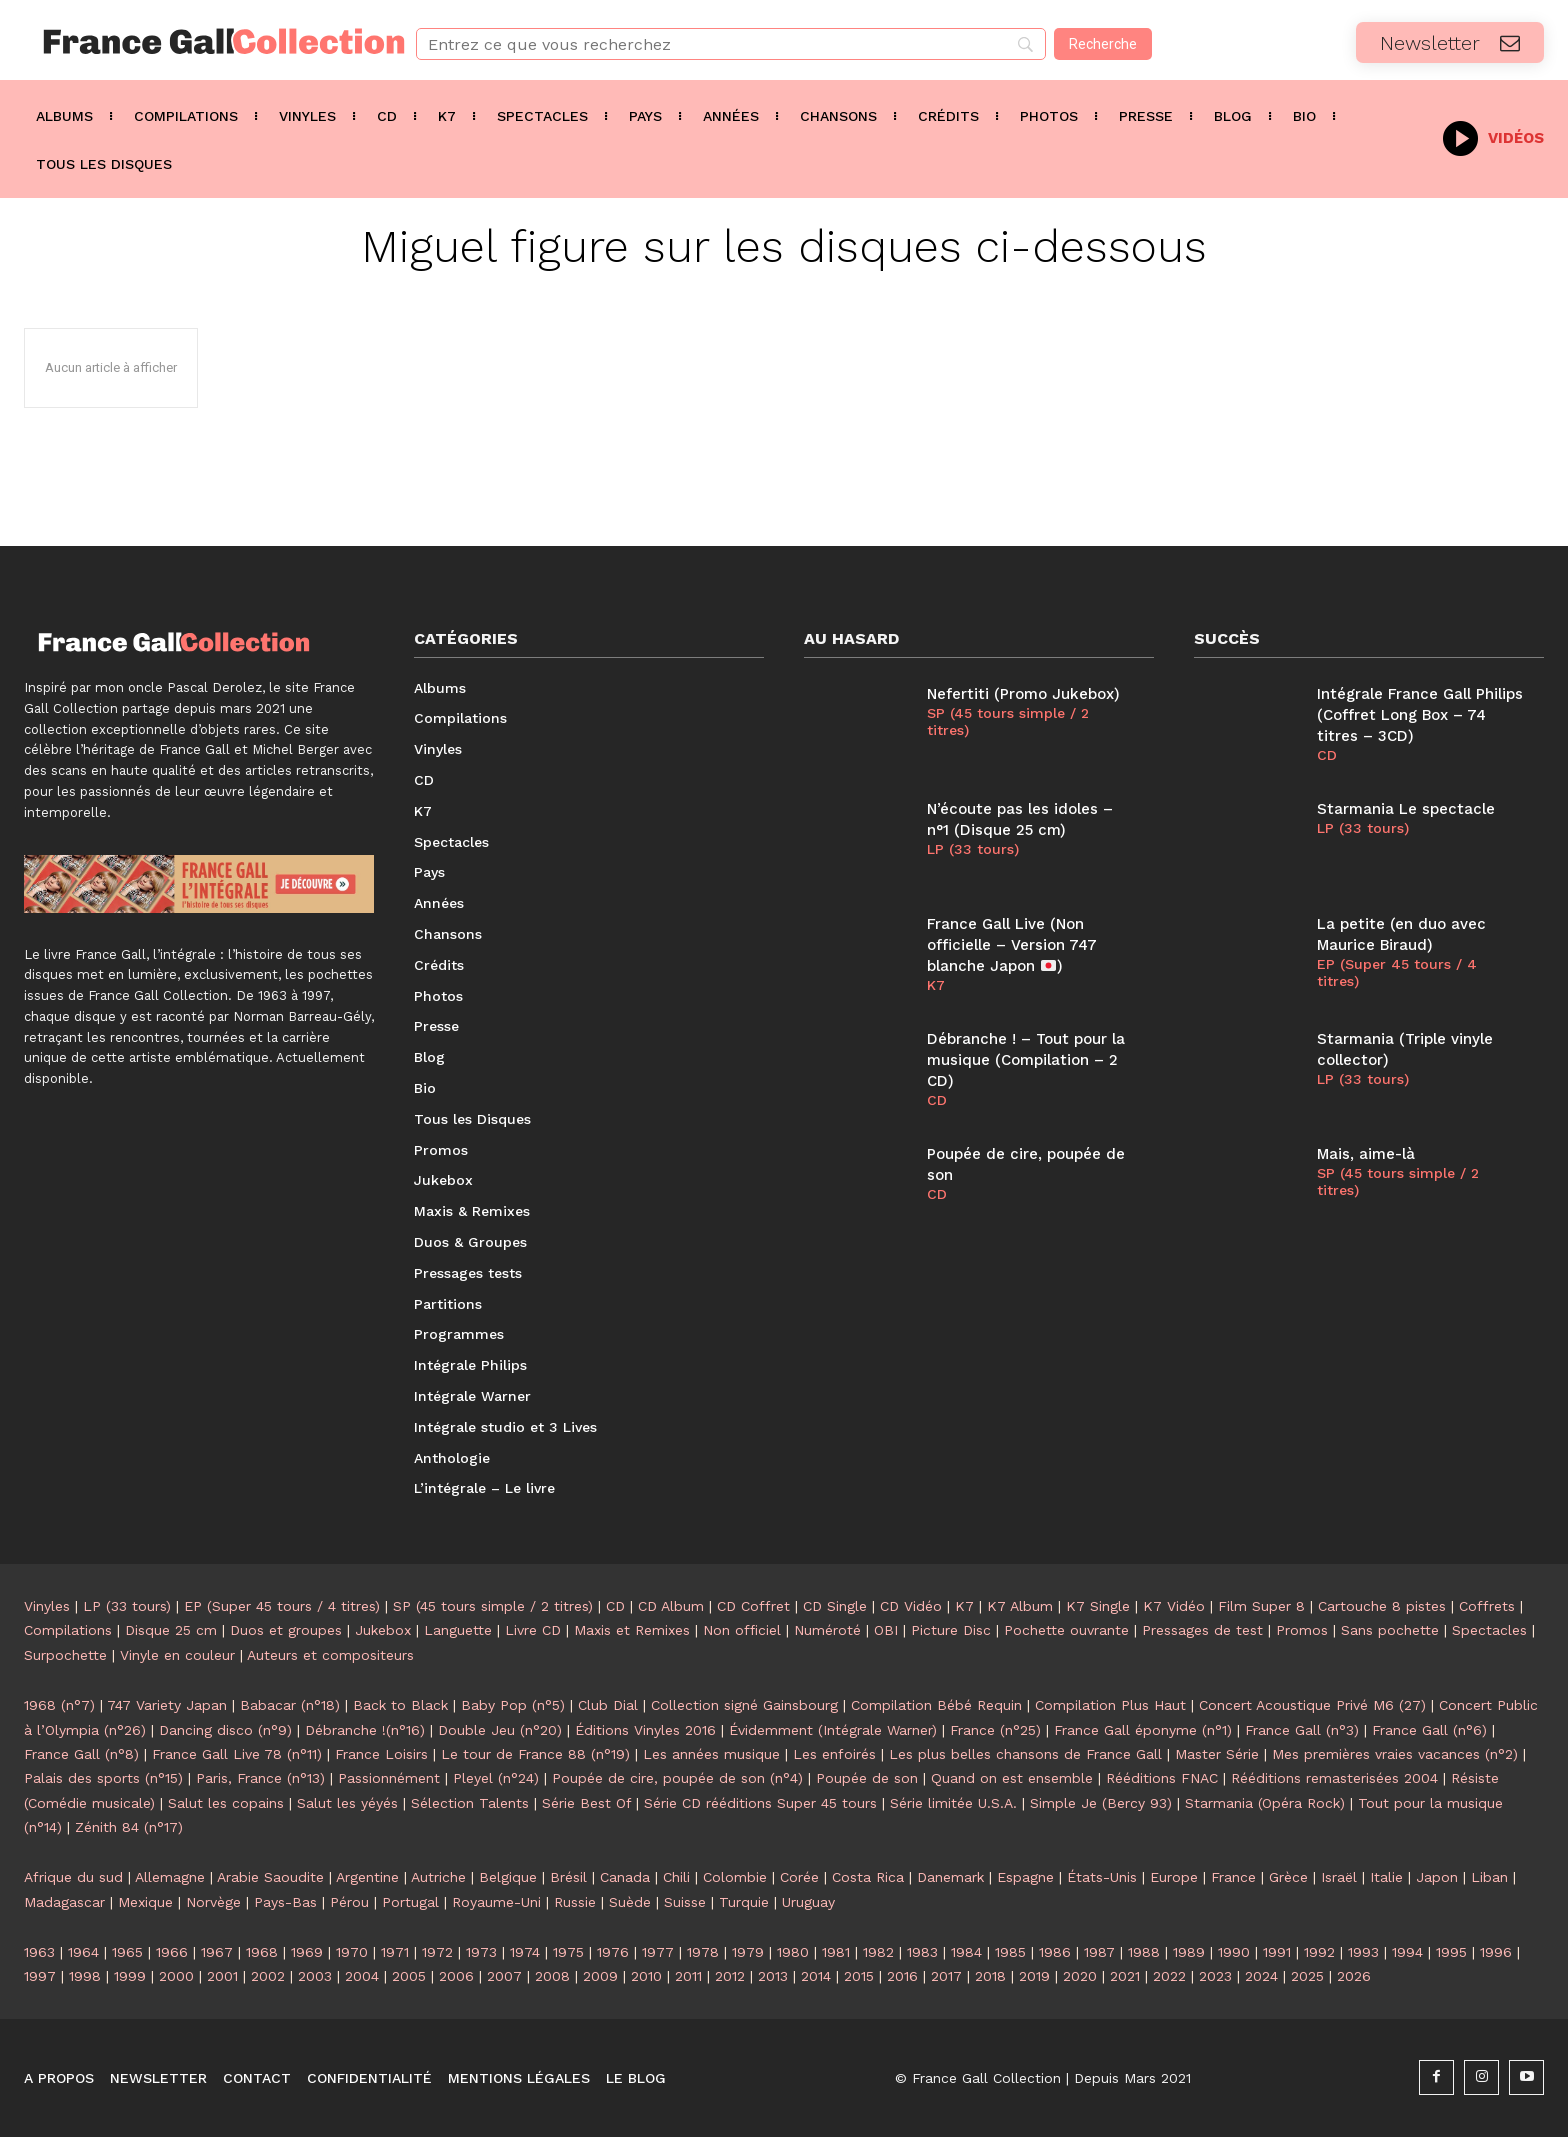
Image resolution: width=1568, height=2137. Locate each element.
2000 (176, 1976)
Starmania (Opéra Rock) (1265, 1803)
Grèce (1288, 1877)
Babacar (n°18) (290, 1705)
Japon (1437, 1877)
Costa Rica (868, 1877)
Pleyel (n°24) (496, 1778)
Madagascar (64, 1902)
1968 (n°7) (59, 1705)
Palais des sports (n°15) (103, 1778)
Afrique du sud (73, 1877)
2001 (222, 1976)
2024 (1261, 1976)
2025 (1307, 1976)
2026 (1354, 1976)
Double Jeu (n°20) (500, 1730)
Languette (458, 1630)
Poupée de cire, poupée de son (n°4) (677, 1778)
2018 (990, 1976)
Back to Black (400, 1705)
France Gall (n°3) (1302, 1730)
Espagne (1025, 1877)
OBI (886, 1630)
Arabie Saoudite (270, 1877)
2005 (409, 1976)
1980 (793, 1952)
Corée (799, 1877)
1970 (352, 1952)
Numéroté (827, 1630)
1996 (1496, 1952)
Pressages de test (1202, 1630)
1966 (172, 1952)
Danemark (950, 1877)
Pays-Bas (285, 1902)
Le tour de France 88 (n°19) (535, 1754)
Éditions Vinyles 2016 (645, 1730)
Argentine (367, 1877)
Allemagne (170, 1877)
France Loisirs (381, 1754)
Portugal (410, 1902)
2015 (859, 1976)
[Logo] (196, 41)
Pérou (349, 1902)
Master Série (1217, 1754)
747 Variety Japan (167, 1705)
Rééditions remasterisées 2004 (1334, 1778)
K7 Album (1020, 1606)
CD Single (835, 1606)
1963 (39, 1952)
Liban (1489, 1877)
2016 (902, 1976)
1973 (481, 1952)
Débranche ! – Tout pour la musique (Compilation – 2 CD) (1026, 1060)
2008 (552, 1976)
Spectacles (1489, 1630)
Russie (575, 1902)
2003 (315, 1976)
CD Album (671, 1606)
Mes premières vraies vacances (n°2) (1395, 1754)
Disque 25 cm (171, 1630)
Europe (1174, 1877)
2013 (773, 1976)
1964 (83, 1952)
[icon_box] (1493, 136)
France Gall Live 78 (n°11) (237, 1754)
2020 (1080, 1976)
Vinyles (47, 1606)
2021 (1125, 1976)
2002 (268, 1976)
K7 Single (1098, 1606)
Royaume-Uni (496, 1902)
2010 (646, 1976)
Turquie (744, 1902)
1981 (836, 1952)
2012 (730, 1976)
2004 (362, 1976)
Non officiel (742, 1630)
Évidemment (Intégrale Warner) (833, 1730)
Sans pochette (1390, 1630)
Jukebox (383, 1630)
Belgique (508, 1877)
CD (937, 1100)
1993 (1363, 1952)
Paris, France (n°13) (260, 1778)
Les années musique (711, 1754)
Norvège (213, 1902)
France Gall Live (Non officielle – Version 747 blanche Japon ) (1012, 945)
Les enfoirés (834, 1754)
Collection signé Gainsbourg (744, 1705)
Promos (1302, 1630)
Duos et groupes (286, 1630)
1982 (878, 1952)
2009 (600, 1976)
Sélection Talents (470, 1803)
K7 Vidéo (1174, 1606)
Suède (630, 1902)
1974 (525, 1952)
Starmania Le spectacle (1406, 809)
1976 (613, 1952)
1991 (1277, 1952)
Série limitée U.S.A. (953, 1803)
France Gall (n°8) (81, 1754)
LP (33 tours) (973, 849)
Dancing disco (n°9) (225, 1730)
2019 (1034, 1976)
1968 (262, 1952)
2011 (688, 1976)
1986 (1055, 1952)
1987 (1099, 1952)
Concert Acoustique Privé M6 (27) (1312, 1705)
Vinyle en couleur (177, 1655)
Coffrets (1487, 1606)
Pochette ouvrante (1066, 1630)
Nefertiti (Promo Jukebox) (1023, 694)
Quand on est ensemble (1012, 1778)
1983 (922, 1952)
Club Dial (608, 1705)
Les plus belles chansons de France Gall (1025, 1754)
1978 (703, 1952)
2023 (1215, 1976)
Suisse (685, 1902)
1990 (1234, 1952)
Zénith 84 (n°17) (129, 1827)
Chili (676, 1877)
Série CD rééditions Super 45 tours (760, 1803)
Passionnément (389, 1778)
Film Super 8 (1261, 1606)
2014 (816, 1976)
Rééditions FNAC (1162, 1778)
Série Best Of (586, 1803)
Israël (1339, 1877)
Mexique (145, 1902)
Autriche (438, 1877)
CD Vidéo (911, 1606)
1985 (1010, 1952)
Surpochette (65, 1655)
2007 (504, 1976)
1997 (40, 1976)
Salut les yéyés (347, 1803)
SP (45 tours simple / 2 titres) (1008, 721)
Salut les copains (226, 1803)
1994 (1407, 1952)
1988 (1144, 1952)
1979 (748, 1952)
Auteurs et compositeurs (330, 1655)
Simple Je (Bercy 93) (1101, 1803)
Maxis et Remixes (632, 1630)
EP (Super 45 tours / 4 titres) (1397, 972)
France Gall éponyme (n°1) (1143, 1730)
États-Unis (1102, 1877)
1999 (130, 1976)
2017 (946, 1976)
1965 (127, 1952)
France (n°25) (995, 1730)
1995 (1451, 1952)
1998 (85, 1976)
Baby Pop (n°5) (513, 1705)
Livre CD (533, 1630)
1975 (568, 1952)
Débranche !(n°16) (365, 1730)
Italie (1386, 1877)
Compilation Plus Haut (1110, 1705)
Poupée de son (867, 1778)
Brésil (568, 1877)
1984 (966, 1952)
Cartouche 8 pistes (1382, 1606)
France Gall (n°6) (1429, 1730)
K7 (936, 985)
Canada (625, 1877)
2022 (1169, 1976)
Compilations (68, 1630)
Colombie (735, 1877)
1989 (1189, 1952)
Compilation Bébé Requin (936, 1705)
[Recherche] (1103, 44)
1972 (437, 1952)
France (1233, 1877)
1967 (217, 1952)
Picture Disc (951, 1630)
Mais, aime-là (1366, 1154)
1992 (1319, 1952)
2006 (456, 1976)
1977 (658, 1952)
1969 (307, 1952)
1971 (395, 1952)
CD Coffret (753, 1606)
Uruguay (808, 1902)
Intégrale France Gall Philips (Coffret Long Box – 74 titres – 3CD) (1420, 715)
